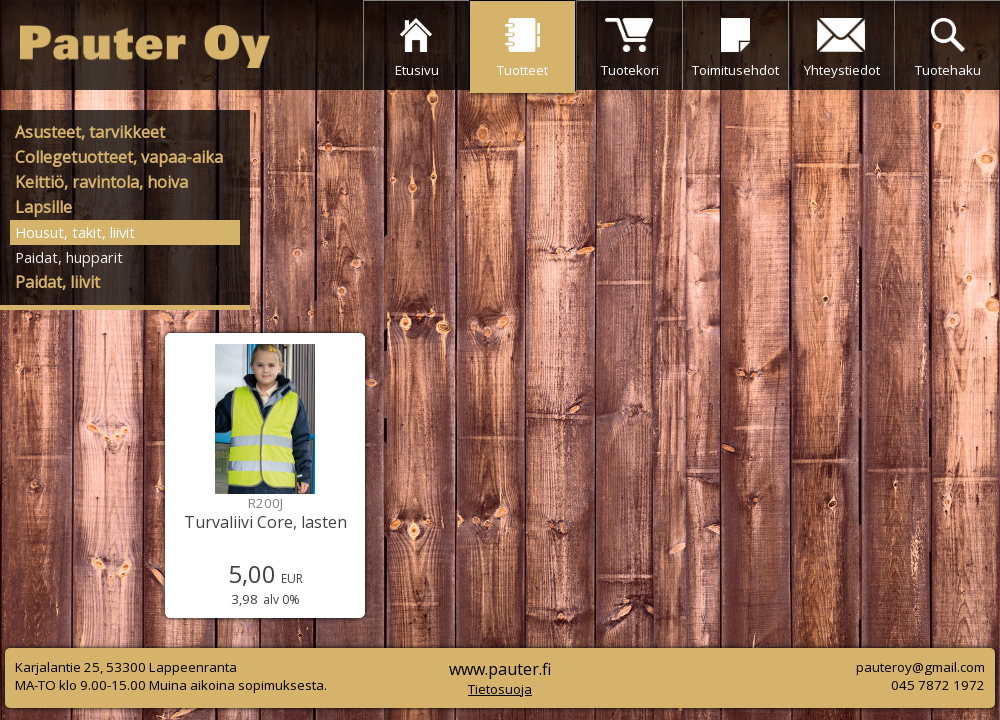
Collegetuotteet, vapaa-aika (119, 157)
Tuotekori (630, 70)
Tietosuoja (500, 689)
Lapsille (43, 207)
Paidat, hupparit (69, 257)
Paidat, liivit (57, 282)
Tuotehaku (948, 70)
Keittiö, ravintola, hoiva (101, 182)
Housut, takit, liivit (75, 232)
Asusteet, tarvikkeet (90, 132)
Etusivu (417, 70)
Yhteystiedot (842, 70)
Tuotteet (522, 70)
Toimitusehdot (735, 70)
